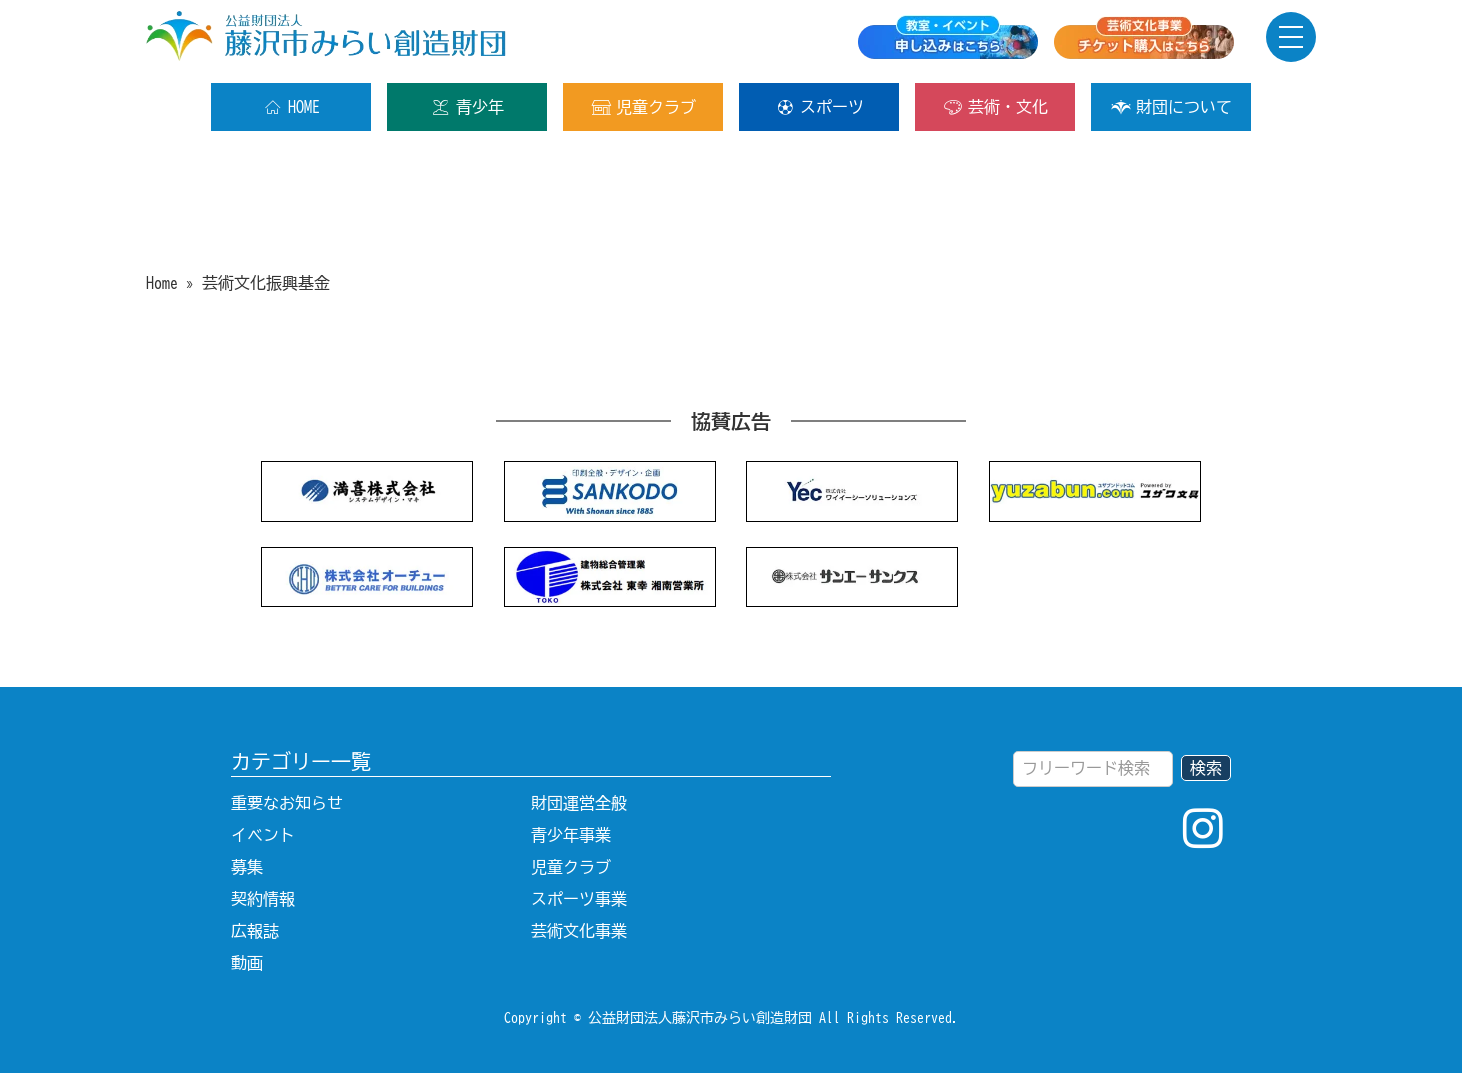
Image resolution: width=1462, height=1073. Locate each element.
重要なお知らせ (287, 803)
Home (162, 283)
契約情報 (263, 899)
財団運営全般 (579, 803)
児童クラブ (643, 107)
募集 (247, 867)
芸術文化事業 (579, 931)
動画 (247, 963)
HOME (291, 107)
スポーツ (819, 107)
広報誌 (255, 931)
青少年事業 (571, 835)
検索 (1206, 768)
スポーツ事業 (579, 899)
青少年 (467, 107)
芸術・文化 (995, 107)
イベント (263, 835)
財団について (1171, 107)
